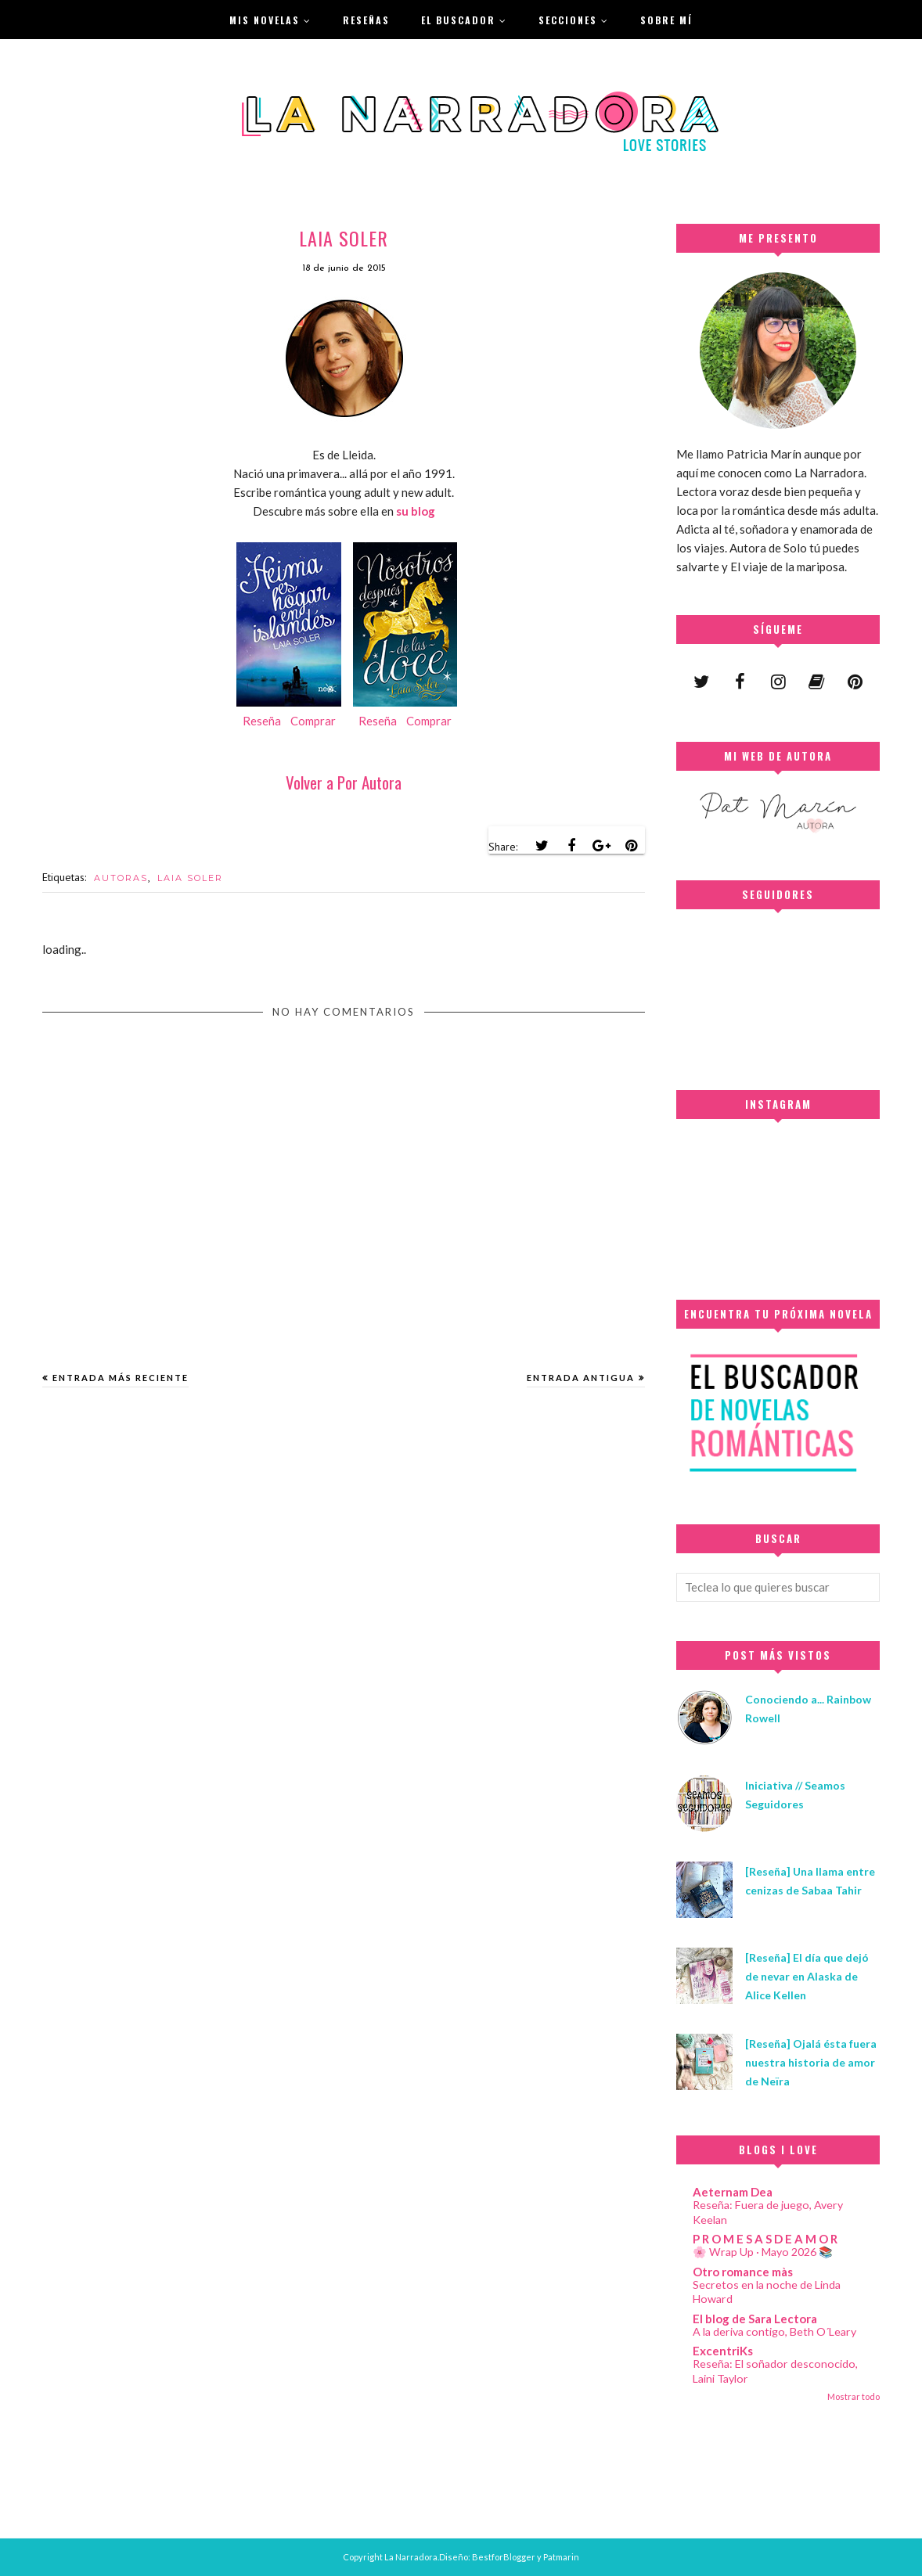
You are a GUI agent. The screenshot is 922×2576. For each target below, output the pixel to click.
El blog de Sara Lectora (755, 2319)
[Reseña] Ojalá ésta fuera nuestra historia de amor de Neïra (811, 2062)
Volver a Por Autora (344, 782)
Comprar (313, 721)
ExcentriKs (723, 2351)
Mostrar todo (853, 2396)
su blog (415, 511)
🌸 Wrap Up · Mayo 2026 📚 (763, 2251)
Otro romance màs (743, 2272)
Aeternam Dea (733, 2192)
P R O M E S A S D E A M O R (765, 2239)
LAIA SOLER (190, 877)
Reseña (262, 721)
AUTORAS (121, 877)
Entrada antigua (581, 1378)
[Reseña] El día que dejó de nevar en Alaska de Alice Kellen (807, 1976)
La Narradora (411, 2557)
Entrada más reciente (120, 1378)
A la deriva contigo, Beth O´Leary (774, 2331)
